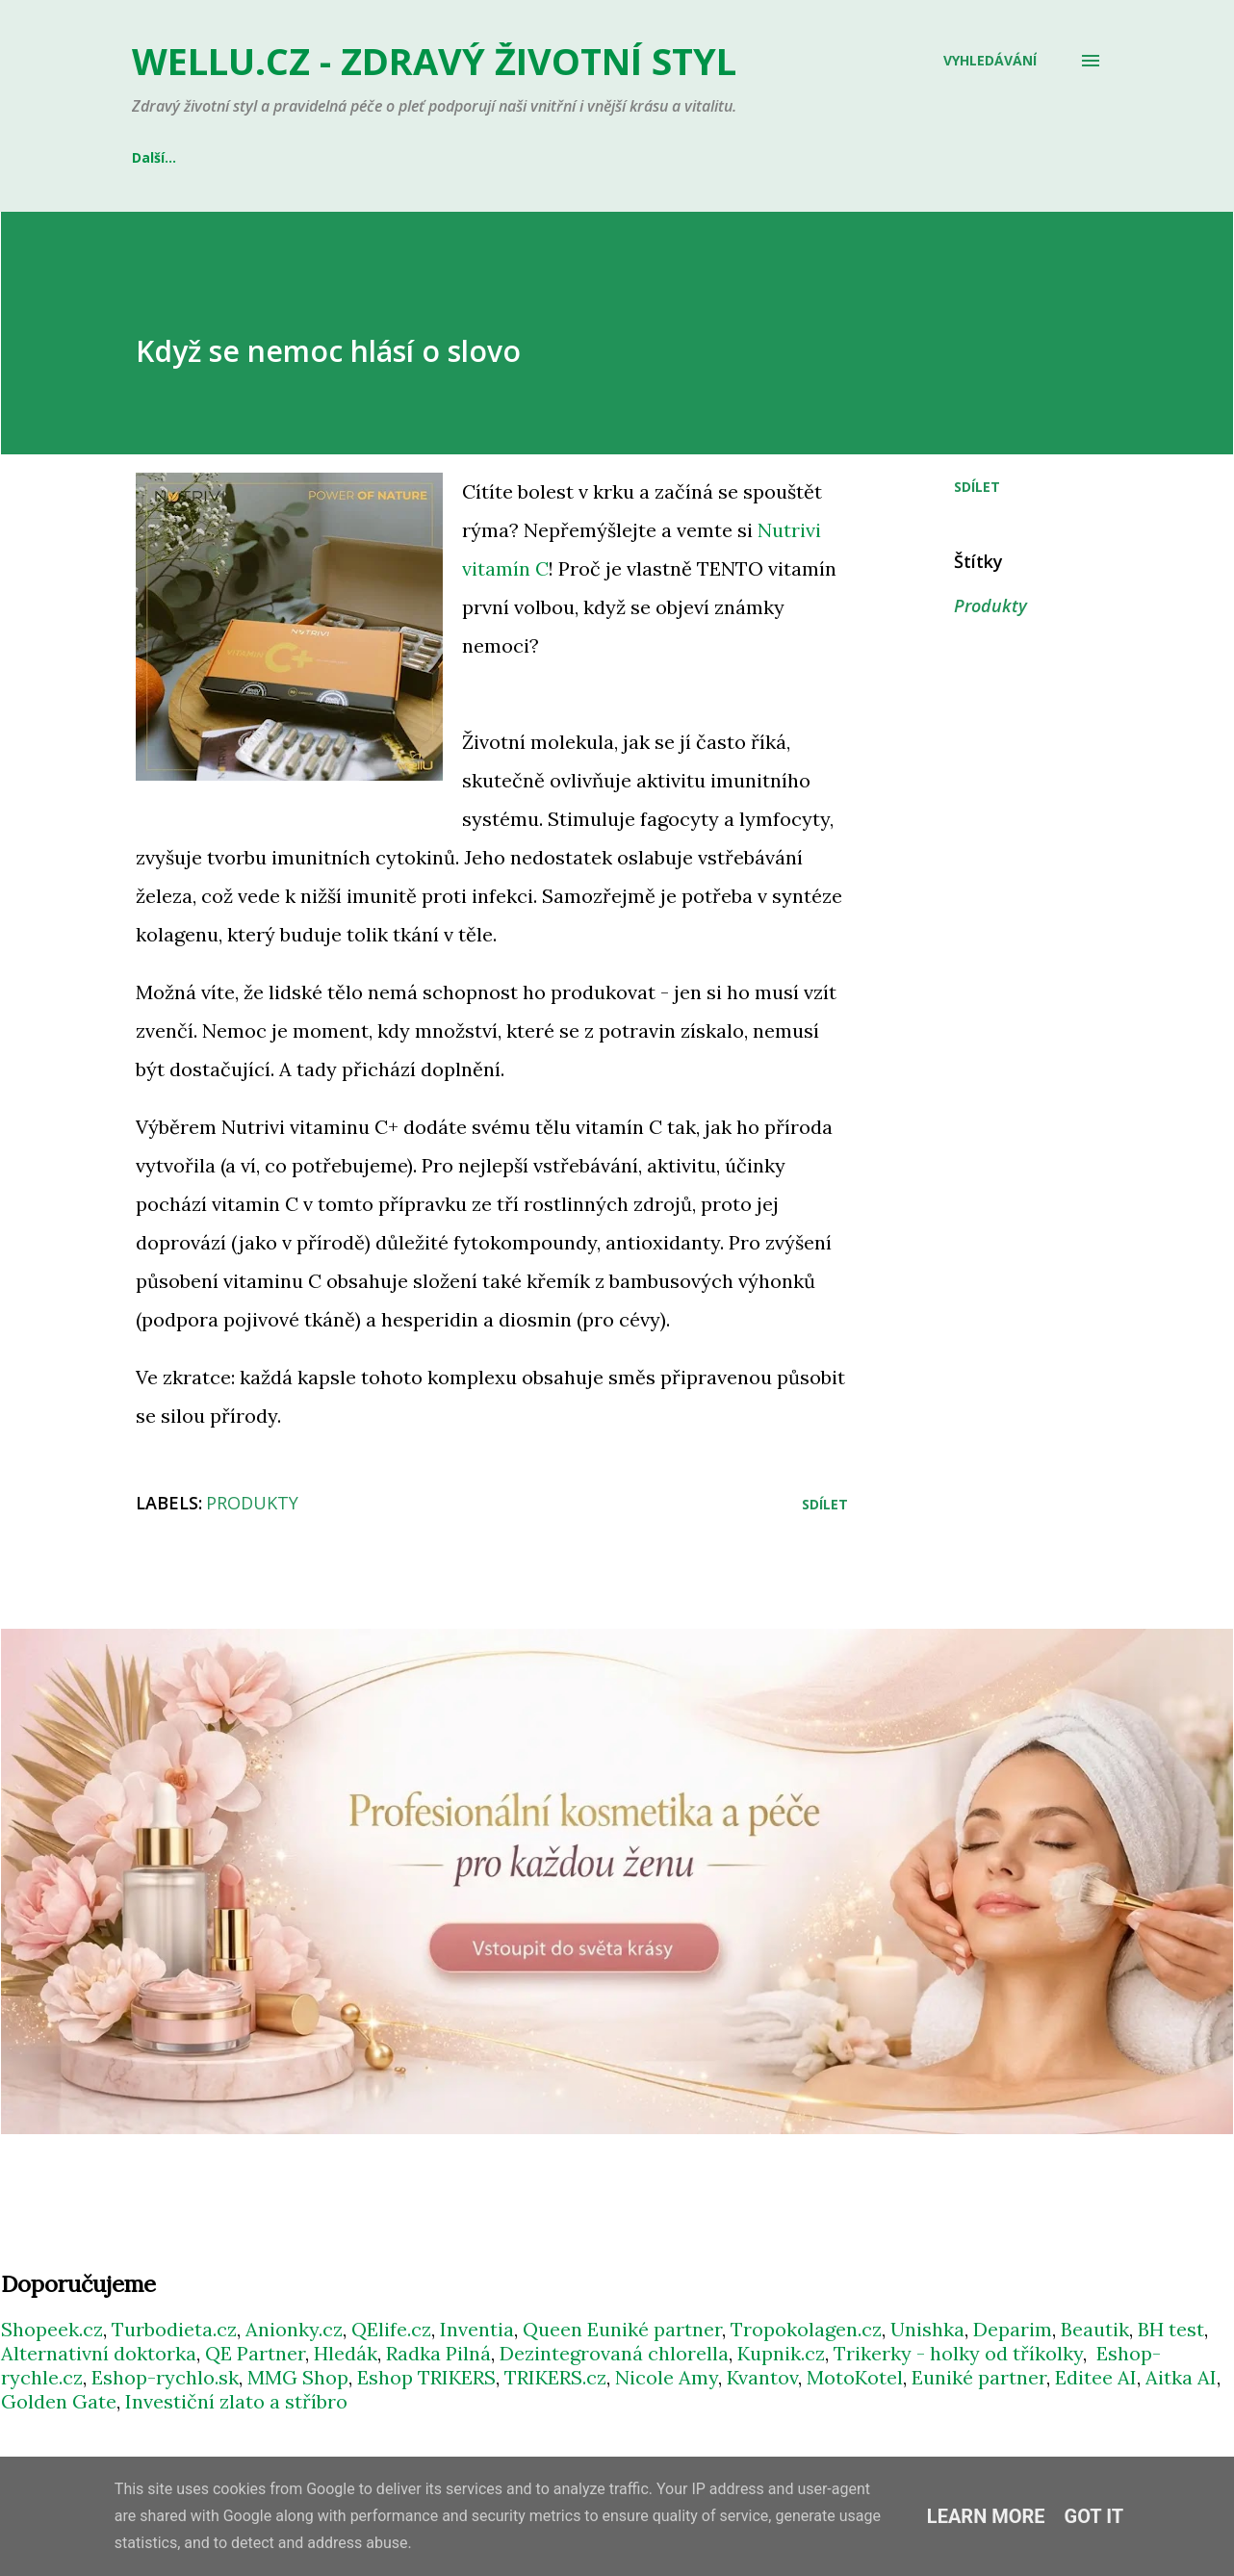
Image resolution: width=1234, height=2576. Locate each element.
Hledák (345, 2353)
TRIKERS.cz (555, 2377)
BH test (1171, 2329)
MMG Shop (297, 2377)
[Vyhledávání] (990, 60)
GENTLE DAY (557, 157)
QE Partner (255, 2353)
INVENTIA (271, 157)
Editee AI (1096, 2377)
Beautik (1095, 2329)
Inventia (477, 2329)
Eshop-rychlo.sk (165, 2377)
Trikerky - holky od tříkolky (958, 2353)
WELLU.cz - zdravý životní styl (434, 61)
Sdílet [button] (977, 486)
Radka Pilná (438, 2353)
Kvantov (762, 2377)
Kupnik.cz (781, 2353)
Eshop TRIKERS (426, 2377)
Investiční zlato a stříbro (236, 2401)
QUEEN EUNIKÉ (409, 157)
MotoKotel (855, 2377)
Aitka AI (1181, 2377)
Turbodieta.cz (174, 2329)
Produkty (990, 605)
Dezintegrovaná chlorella (614, 2353)
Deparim (1012, 2329)
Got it (1094, 2516)
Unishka (927, 2329)
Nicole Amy (666, 2377)
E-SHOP (157, 157)
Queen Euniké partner (622, 2329)
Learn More (986, 2516)
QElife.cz (391, 2329)
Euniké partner (979, 2377)
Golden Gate (58, 2401)
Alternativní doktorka (98, 2353)
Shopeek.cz (52, 2329)
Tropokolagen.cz (806, 2329)
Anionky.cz (294, 2329)
